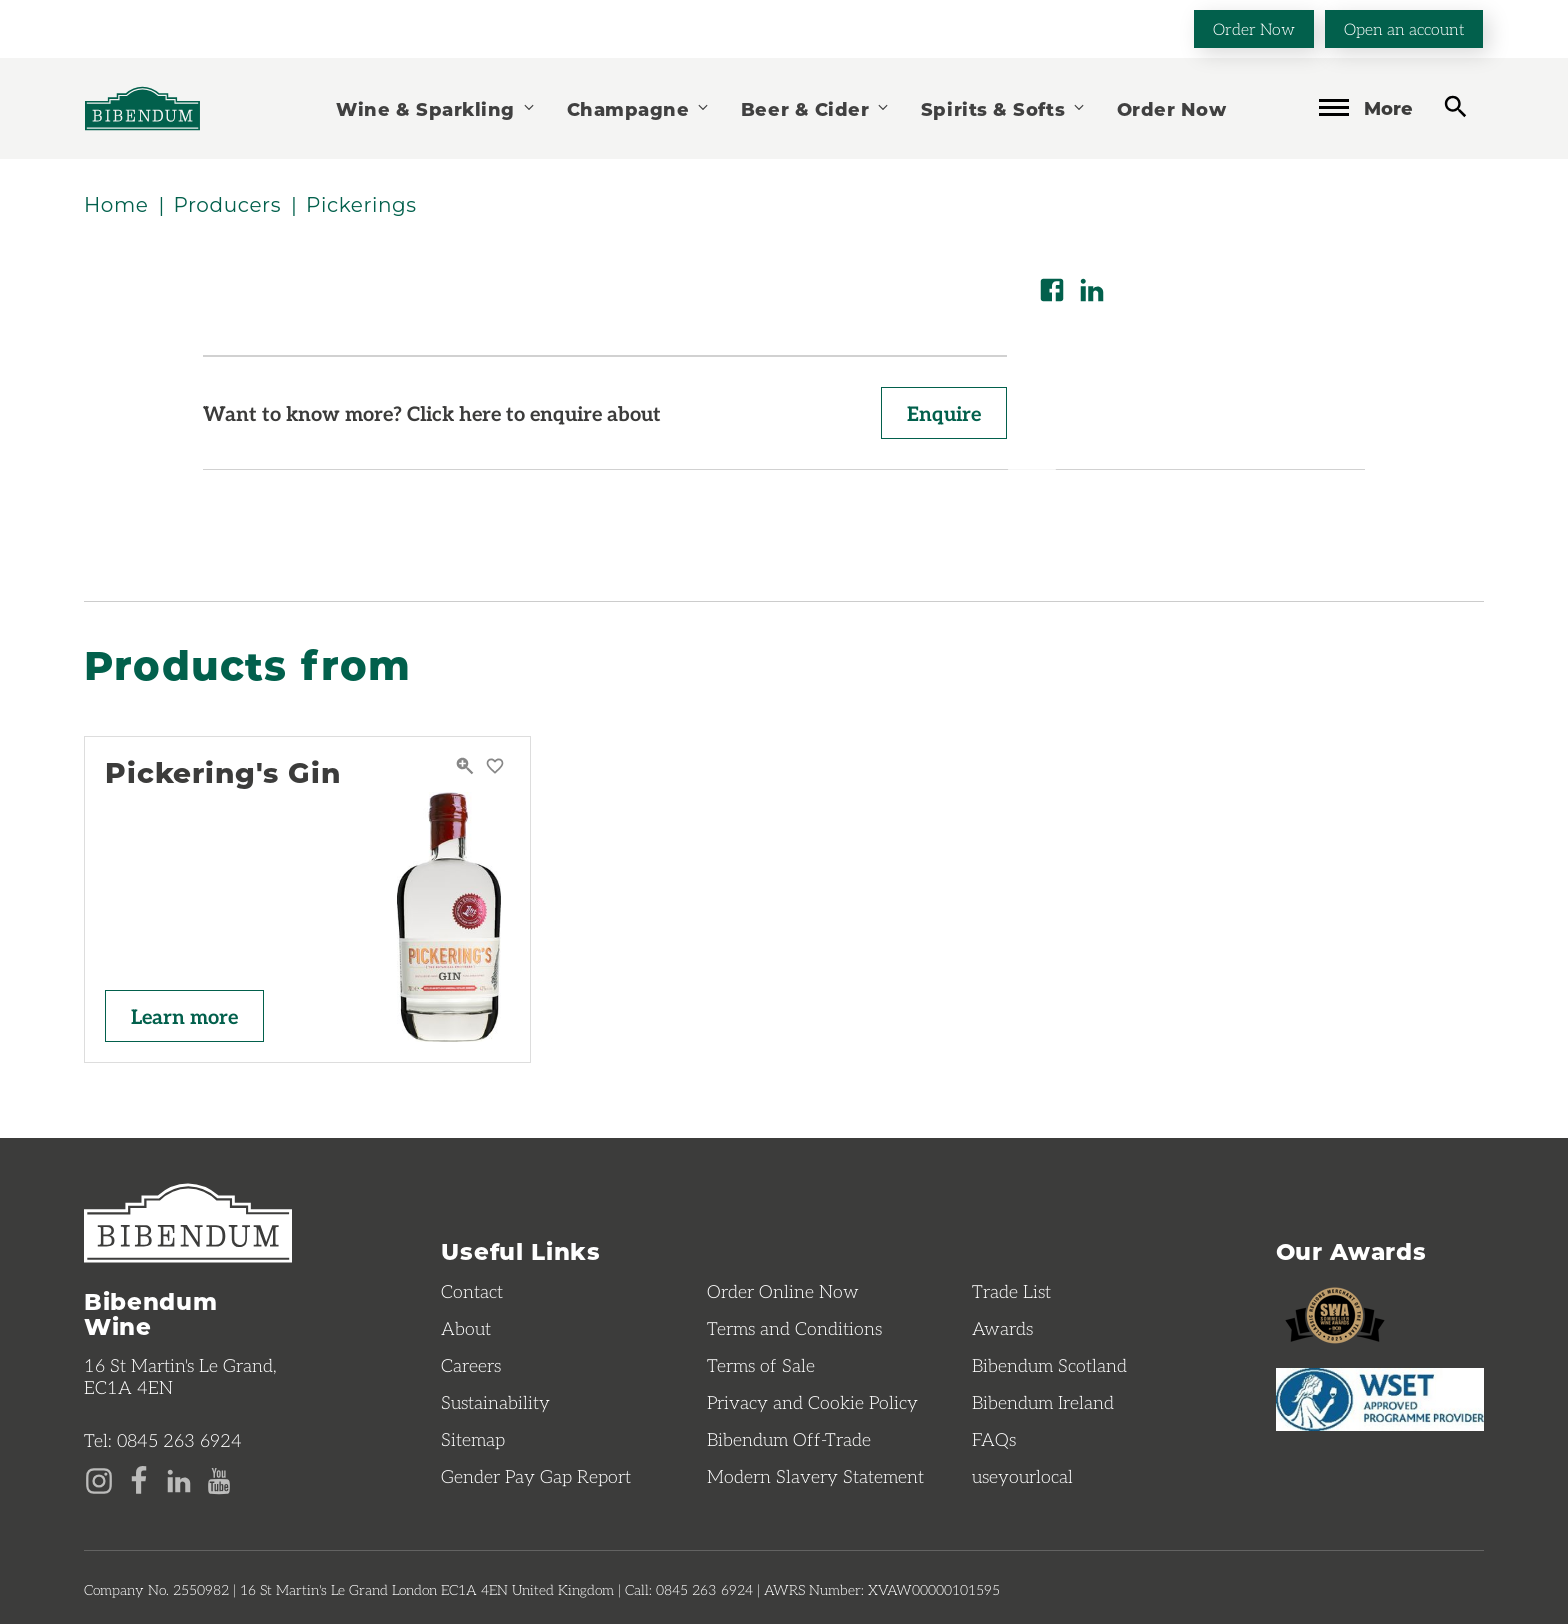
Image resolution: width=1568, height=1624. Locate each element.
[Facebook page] (139, 1479)
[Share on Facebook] (1052, 290)
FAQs (994, 1439)
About (466, 1328)
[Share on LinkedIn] (1092, 290)
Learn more (184, 1016)
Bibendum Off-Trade (789, 1439)
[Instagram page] (99, 1479)
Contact (472, 1291)
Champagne (639, 108)
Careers (471, 1365)
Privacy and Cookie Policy (812, 1402)
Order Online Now (783, 1291)
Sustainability (495, 1402)
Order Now (1254, 28)
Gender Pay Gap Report (536, 1476)
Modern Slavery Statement (815, 1476)
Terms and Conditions (794, 1328)
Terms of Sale (761, 1365)
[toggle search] (1455, 106)
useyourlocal (1022, 1476)
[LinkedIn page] (179, 1479)
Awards (1002, 1328)
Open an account (1404, 28)
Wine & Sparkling (436, 108)
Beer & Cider (816, 108)
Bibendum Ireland (1043, 1402)
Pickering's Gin (223, 772)
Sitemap (473, 1439)
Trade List (1011, 1291)
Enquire (944, 413)
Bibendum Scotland (1049, 1365)
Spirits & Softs (1004, 108)
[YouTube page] (219, 1479)
